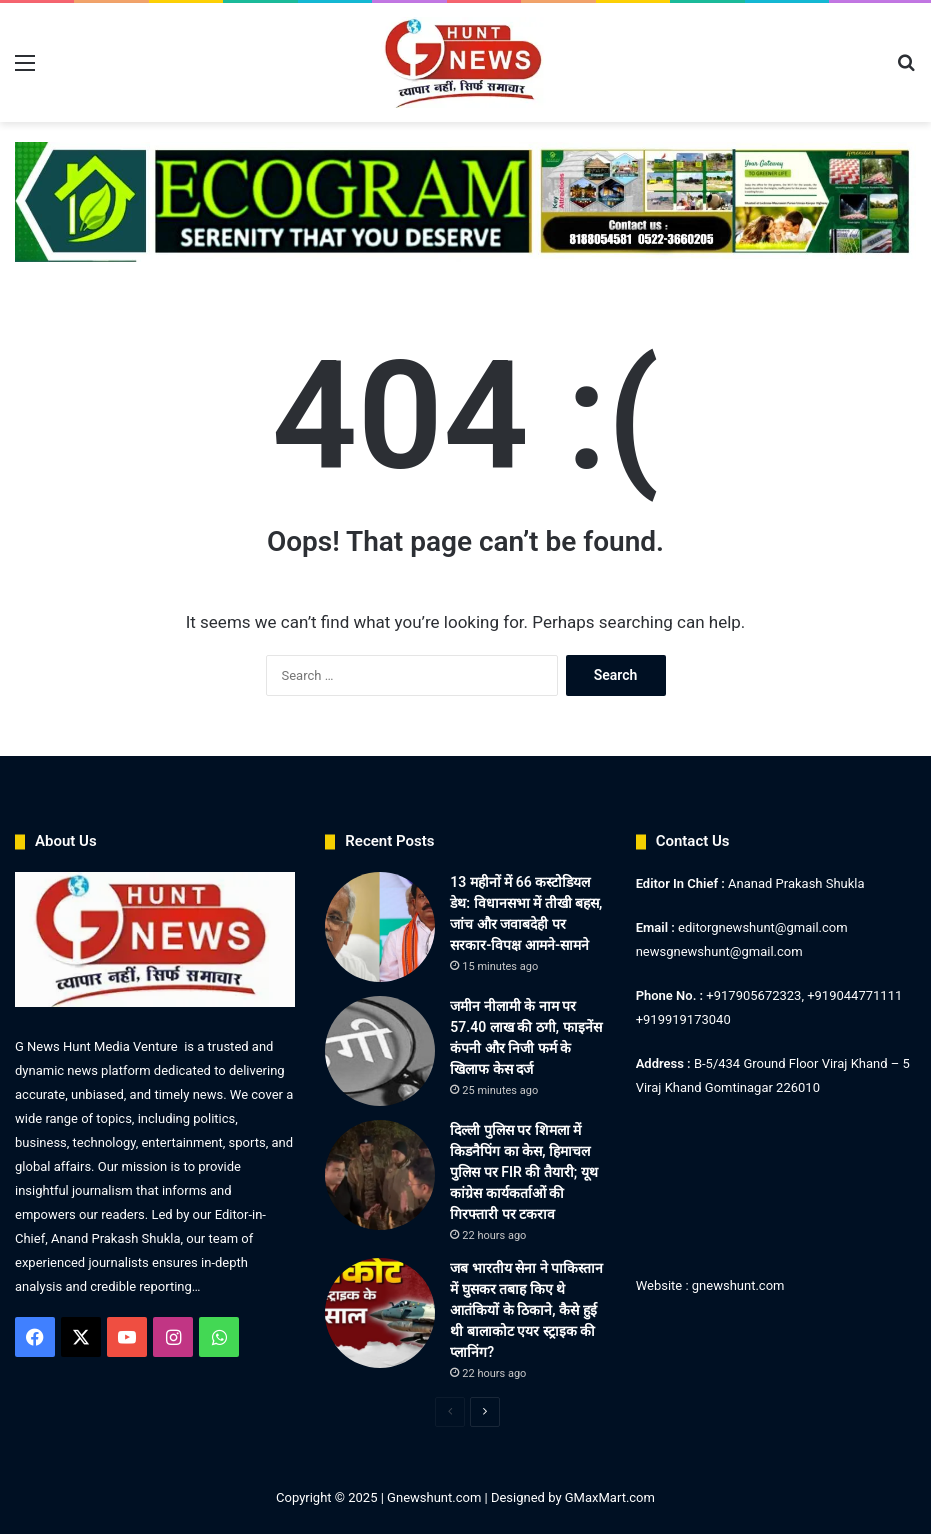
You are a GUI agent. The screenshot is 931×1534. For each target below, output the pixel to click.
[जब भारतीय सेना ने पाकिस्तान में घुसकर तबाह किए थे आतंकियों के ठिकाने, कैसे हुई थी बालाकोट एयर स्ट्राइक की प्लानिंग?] (380, 1313)
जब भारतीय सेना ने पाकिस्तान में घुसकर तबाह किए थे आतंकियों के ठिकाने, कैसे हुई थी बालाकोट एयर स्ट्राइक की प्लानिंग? (526, 1310)
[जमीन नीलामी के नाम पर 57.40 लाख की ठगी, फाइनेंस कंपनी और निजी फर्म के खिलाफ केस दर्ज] (380, 1051)
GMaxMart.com (610, 1497)
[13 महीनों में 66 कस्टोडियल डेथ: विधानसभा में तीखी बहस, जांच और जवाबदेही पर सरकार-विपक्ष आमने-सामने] (380, 927)
